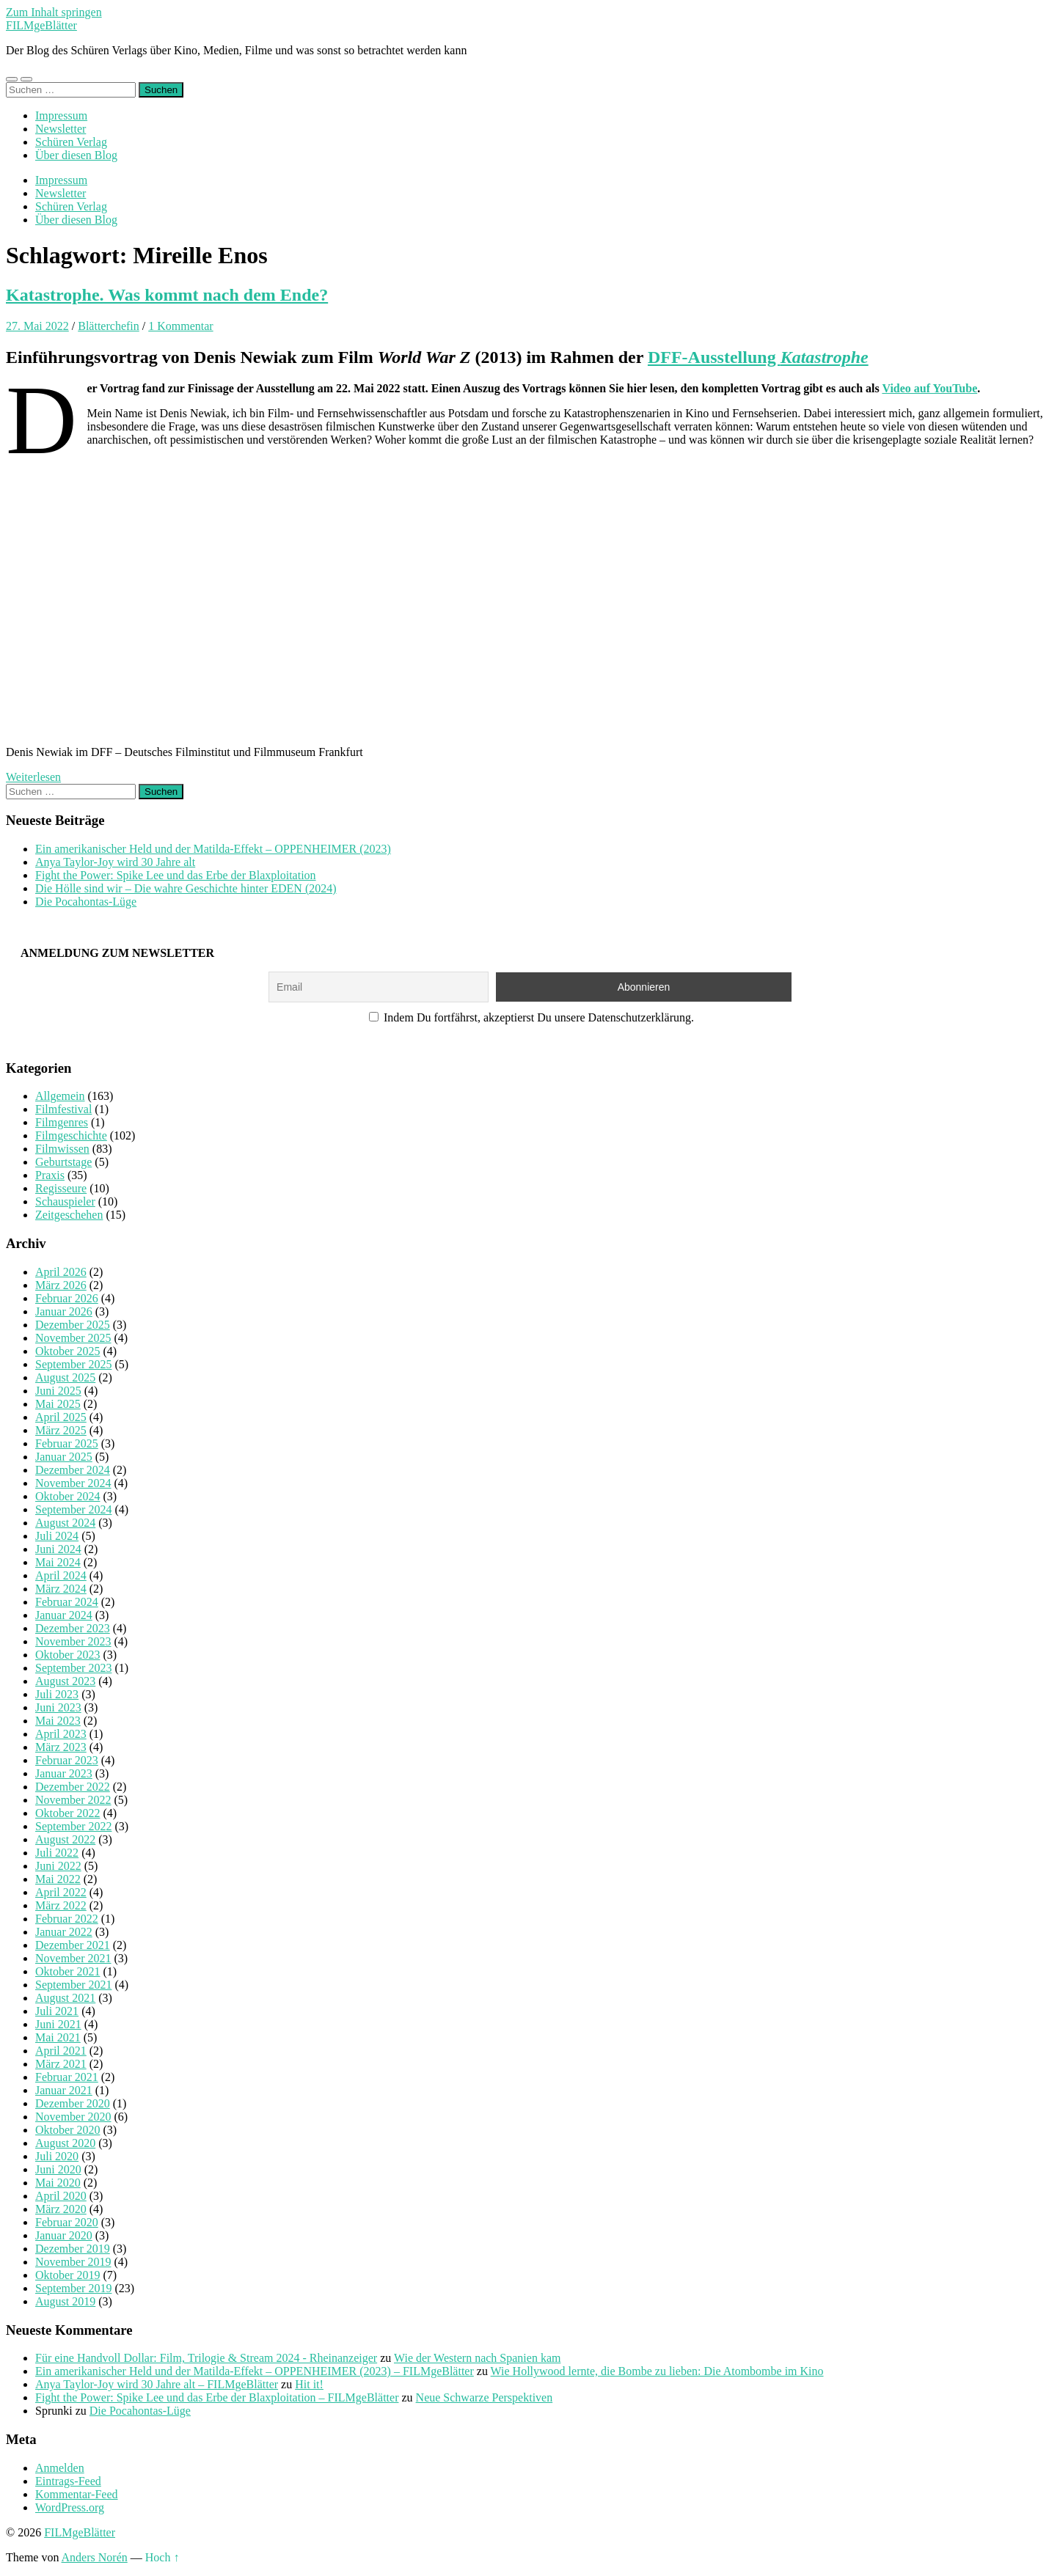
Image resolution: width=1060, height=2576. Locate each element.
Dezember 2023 (72, 1628)
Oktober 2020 (67, 2130)
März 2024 (61, 1588)
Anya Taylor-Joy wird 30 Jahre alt (115, 862)
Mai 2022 (58, 1879)
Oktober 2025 (67, 1351)
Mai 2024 (58, 1562)
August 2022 (65, 1839)
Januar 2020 (63, 2235)
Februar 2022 (66, 1918)
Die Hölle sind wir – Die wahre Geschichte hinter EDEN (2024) (186, 888)
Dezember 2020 (72, 2103)
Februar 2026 (66, 1298)
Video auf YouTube (929, 388)
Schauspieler (65, 1201)
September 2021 (73, 1984)
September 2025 (73, 1364)
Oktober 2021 (67, 1971)
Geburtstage (63, 1162)
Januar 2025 (63, 1456)
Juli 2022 (56, 1852)
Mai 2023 (58, 1720)
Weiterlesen (33, 777)
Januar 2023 (63, 1773)
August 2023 (65, 1681)
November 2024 (73, 1483)
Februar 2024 (66, 1602)
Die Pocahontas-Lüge (85, 901)
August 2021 (65, 1998)
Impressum (61, 115)
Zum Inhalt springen (54, 12)
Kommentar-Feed (76, 2494)
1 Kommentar (180, 326)
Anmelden (59, 2468)
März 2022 (61, 1905)
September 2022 (73, 1826)
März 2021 (61, 2064)
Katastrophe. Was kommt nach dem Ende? (167, 294)
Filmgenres (61, 1122)
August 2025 (65, 1377)
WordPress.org (69, 2507)
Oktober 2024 (67, 1496)
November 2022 (73, 1800)
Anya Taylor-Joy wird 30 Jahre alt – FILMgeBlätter (156, 2384)
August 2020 (65, 2143)
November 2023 (73, 1641)
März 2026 (61, 1285)
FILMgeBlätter (41, 25)
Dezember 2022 (72, 1786)
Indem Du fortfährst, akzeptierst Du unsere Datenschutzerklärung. (531, 1017)
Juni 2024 (58, 1549)
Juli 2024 (56, 1536)
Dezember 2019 (72, 2248)
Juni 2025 (58, 1390)
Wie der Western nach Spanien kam (477, 2358)
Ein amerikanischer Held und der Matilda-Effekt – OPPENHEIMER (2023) (213, 849)
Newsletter (60, 128)
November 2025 (73, 1338)
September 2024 (73, 1509)
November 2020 (73, 2116)
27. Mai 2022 (37, 326)
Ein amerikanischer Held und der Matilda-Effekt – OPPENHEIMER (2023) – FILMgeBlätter (254, 2371)
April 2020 (61, 2196)
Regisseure (61, 1188)
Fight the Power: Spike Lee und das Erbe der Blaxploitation (175, 875)
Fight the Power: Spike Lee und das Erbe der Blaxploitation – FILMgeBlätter (216, 2397)
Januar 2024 (63, 1615)
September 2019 (73, 2288)
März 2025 (61, 1430)
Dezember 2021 (72, 1945)
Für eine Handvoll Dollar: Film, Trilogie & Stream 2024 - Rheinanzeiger (206, 2358)
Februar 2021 (66, 2077)
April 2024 (61, 1575)
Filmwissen (62, 1148)
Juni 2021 (58, 2024)
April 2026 (61, 1272)
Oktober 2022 (67, 1813)
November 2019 (73, 2262)
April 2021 (61, 2050)
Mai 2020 (58, 2182)
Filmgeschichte (71, 1135)
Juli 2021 (56, 2011)
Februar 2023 (66, 1760)
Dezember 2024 (72, 1470)
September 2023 (73, 1668)
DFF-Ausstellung (758, 357)
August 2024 (65, 1522)
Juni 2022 (58, 1866)
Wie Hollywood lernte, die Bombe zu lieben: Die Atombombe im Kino (657, 2371)
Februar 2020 (66, 2222)
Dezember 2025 (72, 1324)
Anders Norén (95, 2557)
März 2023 (61, 1747)
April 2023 (61, 1734)
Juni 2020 (58, 2169)
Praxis (50, 1175)
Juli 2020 (56, 2156)
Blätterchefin (108, 326)
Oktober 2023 (67, 1654)
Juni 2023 (58, 1707)
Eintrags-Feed (68, 2481)
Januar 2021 (63, 2090)
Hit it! (309, 2384)
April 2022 (61, 1892)
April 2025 (61, 1417)
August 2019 (65, 2301)
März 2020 (61, 2209)
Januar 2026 (63, 1311)
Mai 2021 (58, 2037)
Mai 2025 (58, 1404)
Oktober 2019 (67, 2275)
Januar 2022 (63, 1932)
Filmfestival (63, 1109)
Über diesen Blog (76, 155)
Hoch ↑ (162, 2557)
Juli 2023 (56, 1694)
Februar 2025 (66, 1443)
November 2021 (73, 1958)
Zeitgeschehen (69, 1214)
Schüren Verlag (71, 142)
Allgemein (60, 1096)
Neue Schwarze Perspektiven (484, 2397)
